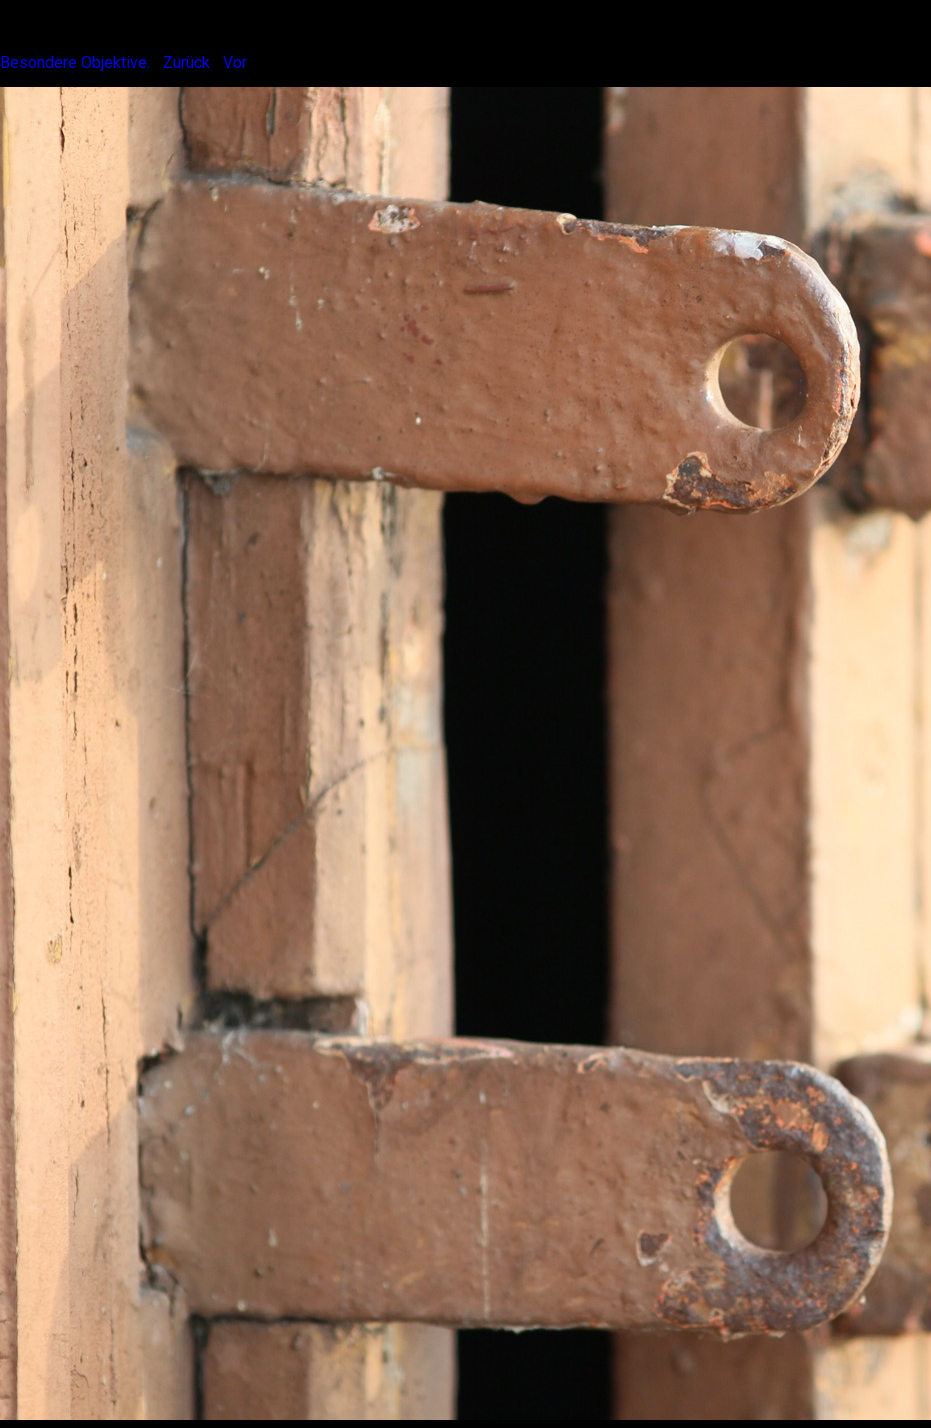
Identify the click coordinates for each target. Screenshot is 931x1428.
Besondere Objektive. (75, 62)
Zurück (186, 62)
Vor (235, 62)
